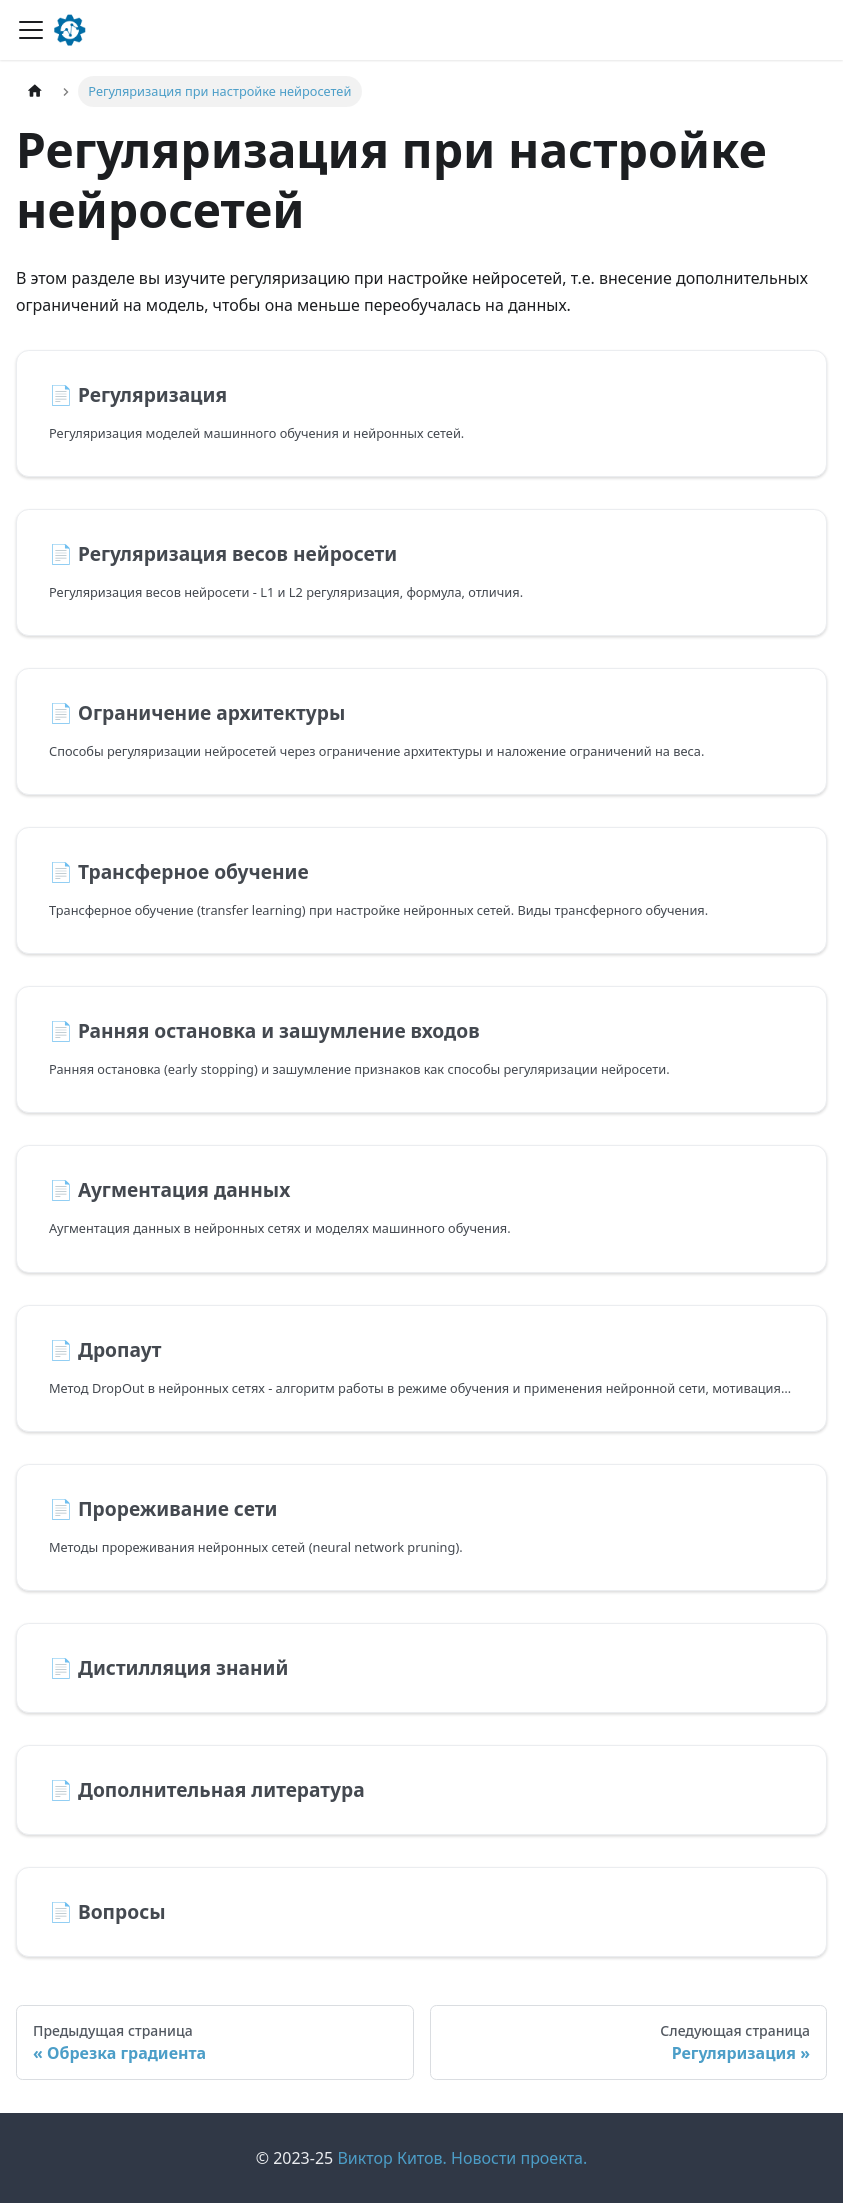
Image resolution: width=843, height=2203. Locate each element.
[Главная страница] (35, 91)
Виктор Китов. (392, 2158)
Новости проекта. (519, 2158)
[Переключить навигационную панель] (31, 30)
